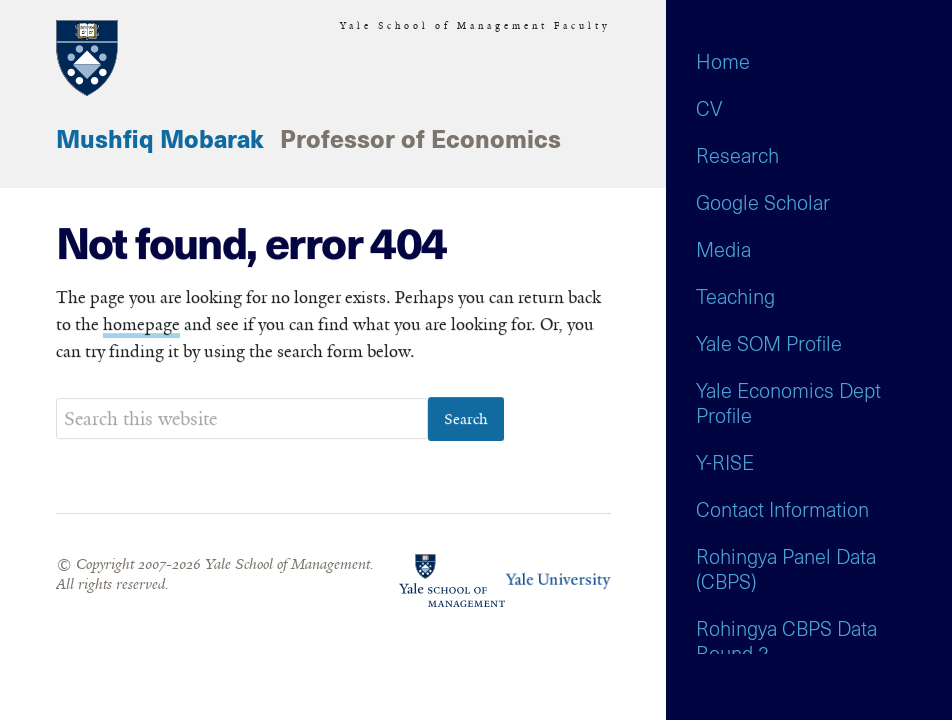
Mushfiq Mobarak (160, 141)
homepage (141, 325)
